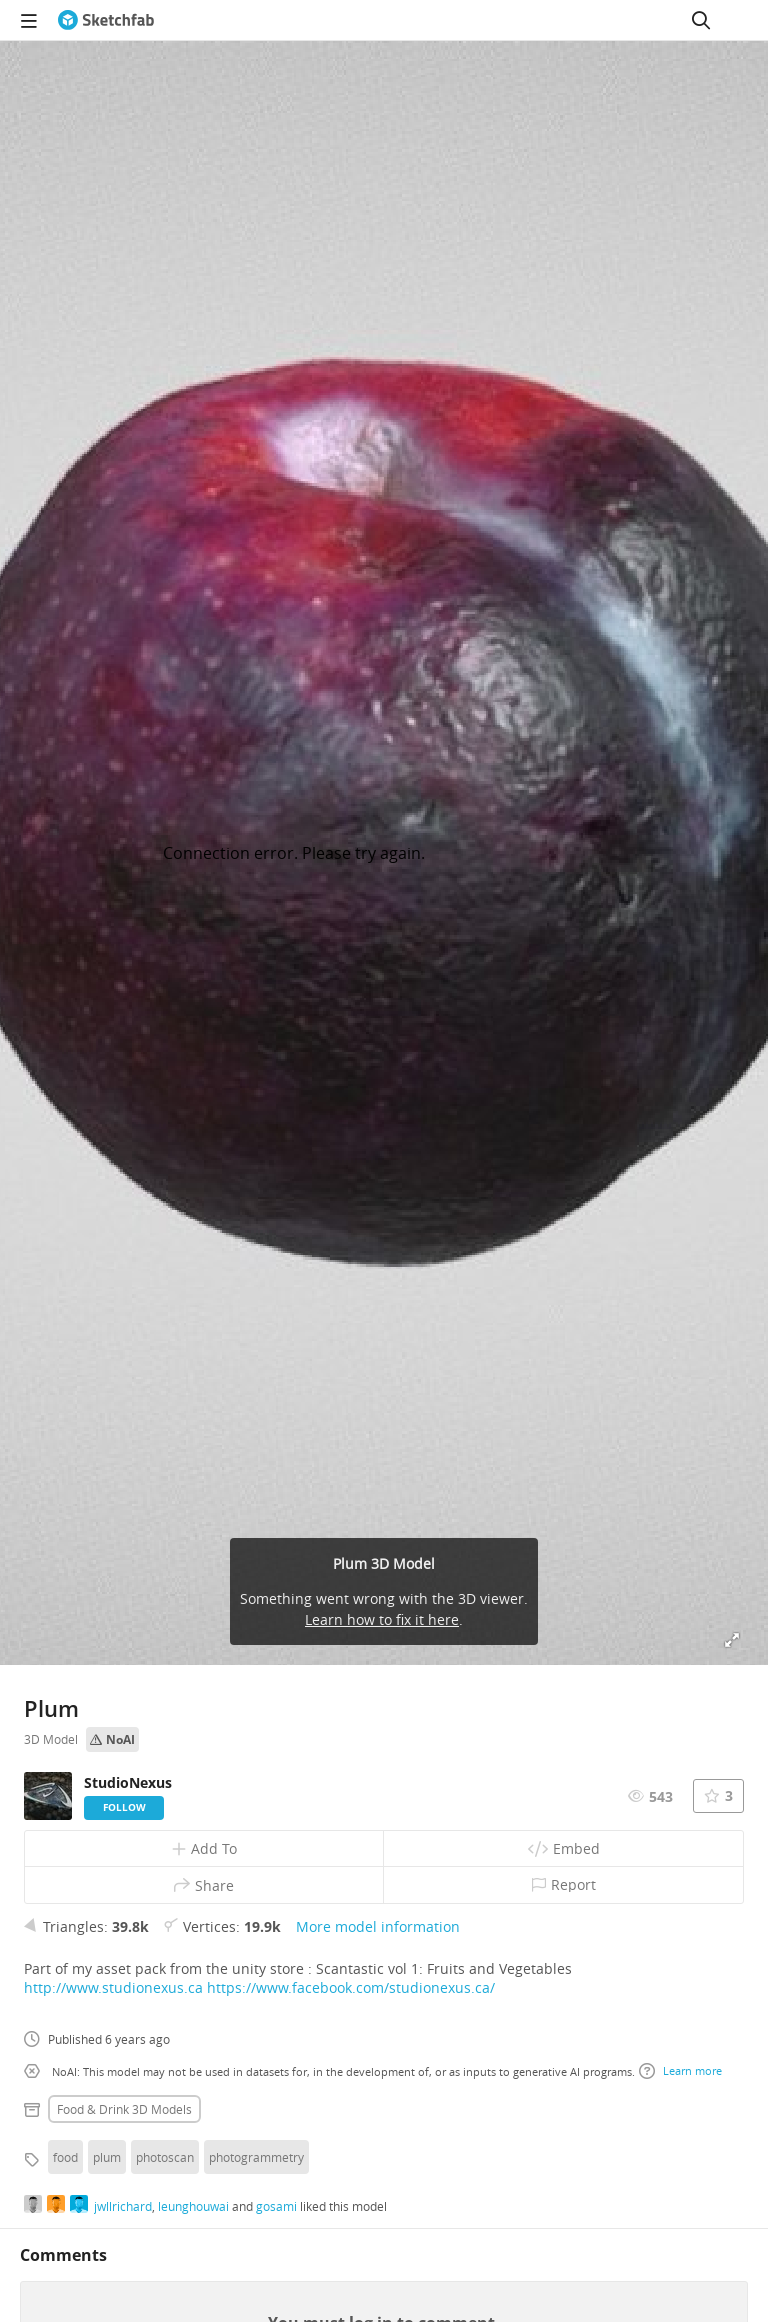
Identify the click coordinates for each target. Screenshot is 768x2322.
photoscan (165, 2157)
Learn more (680, 2071)
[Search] (701, 20)
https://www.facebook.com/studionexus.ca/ (351, 1987)
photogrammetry (256, 2157)
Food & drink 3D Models (124, 2109)
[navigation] (29, 20)
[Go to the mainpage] (106, 20)
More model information (378, 1926)
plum (107, 2157)
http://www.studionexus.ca (113, 1987)
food (65, 2157)
